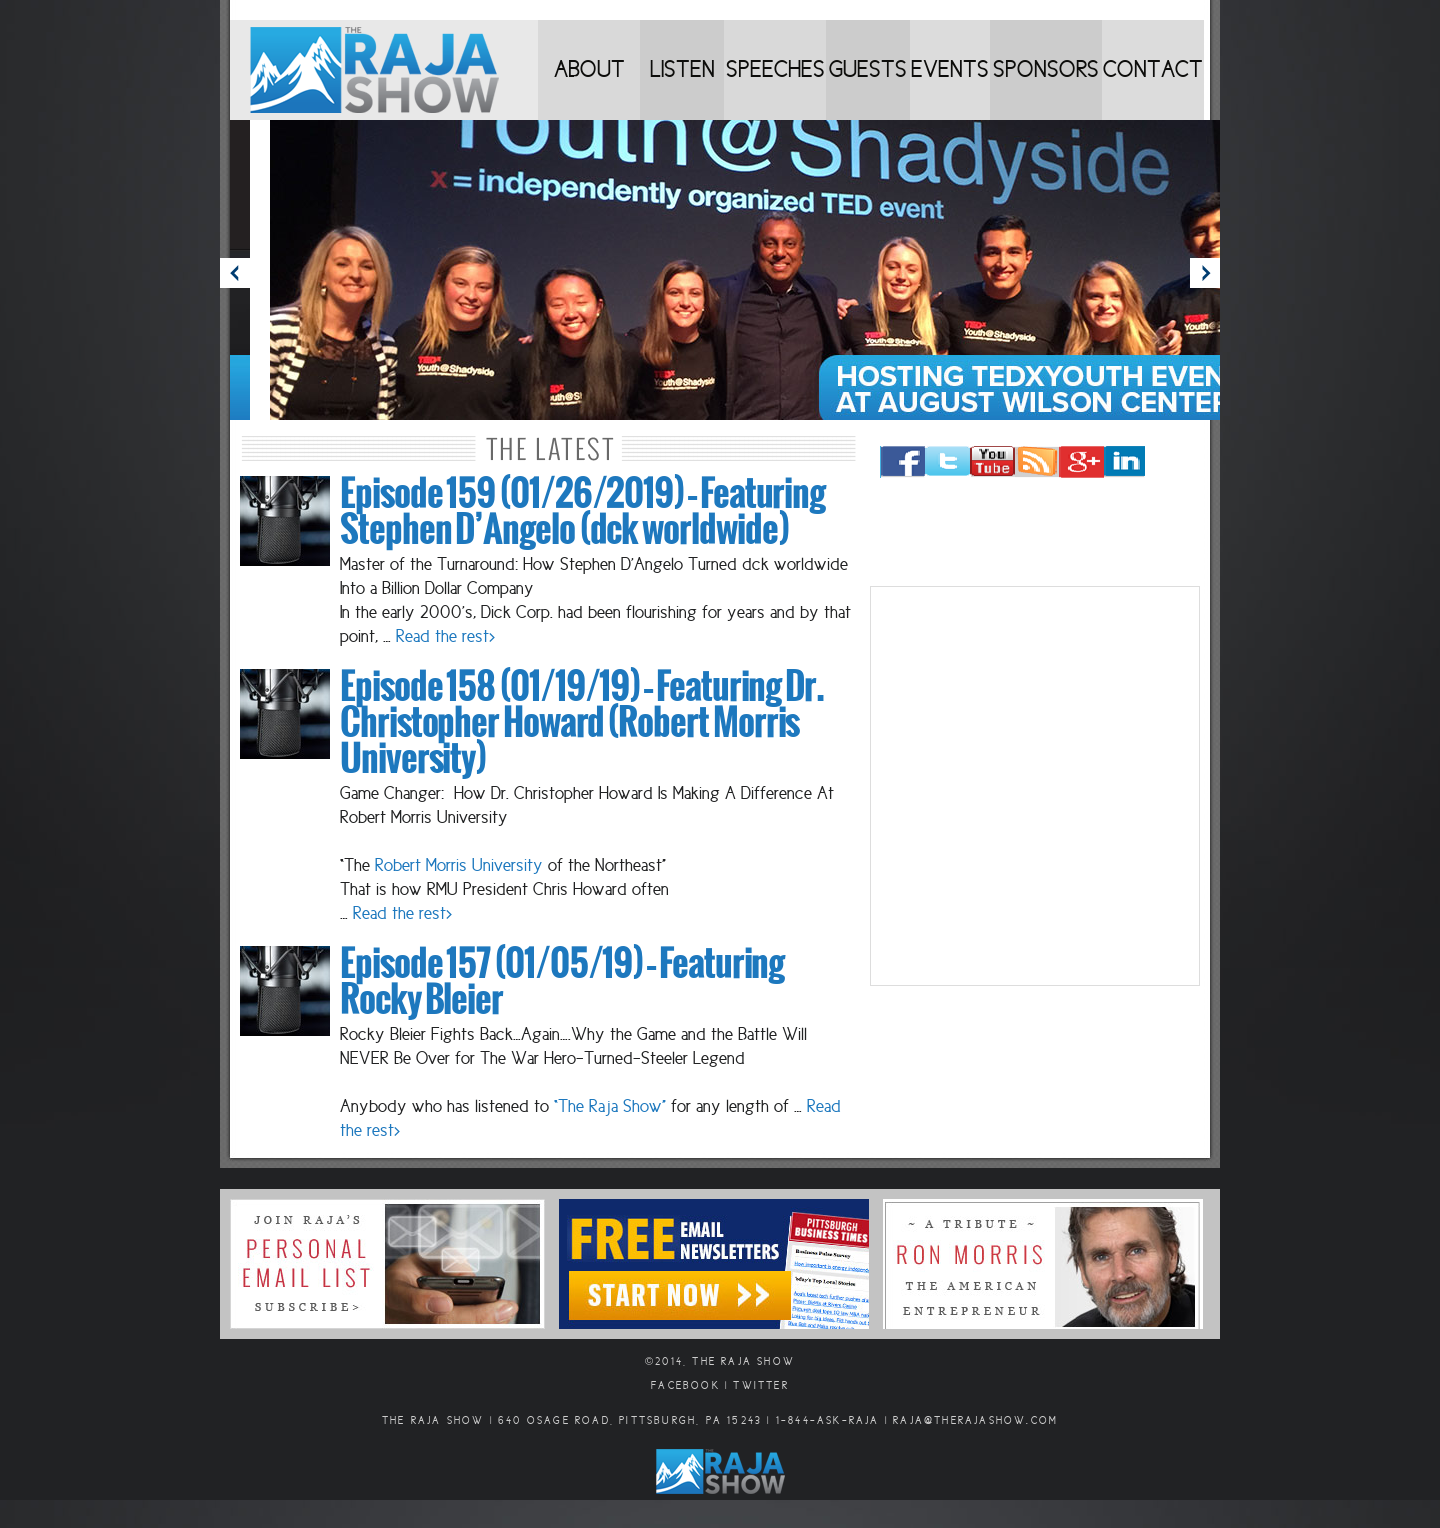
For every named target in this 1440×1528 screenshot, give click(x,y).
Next (1205, 273)
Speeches (775, 69)
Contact (1153, 69)
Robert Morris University (459, 865)
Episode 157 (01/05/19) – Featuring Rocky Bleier (562, 982)
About (589, 69)
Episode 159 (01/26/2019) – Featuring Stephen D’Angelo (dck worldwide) (582, 512)
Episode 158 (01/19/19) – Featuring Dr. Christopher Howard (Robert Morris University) (582, 723)
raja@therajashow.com (975, 1420)
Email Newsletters (714, 1264)
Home (384, 70)
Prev (235, 273)
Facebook (685, 1385)
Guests (868, 69)
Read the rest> (445, 636)
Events (950, 69)
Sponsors (1046, 69)
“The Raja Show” (610, 1106)
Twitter (760, 1385)
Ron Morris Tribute (1043, 1264)
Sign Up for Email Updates (387, 1264)
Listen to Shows (682, 88)
